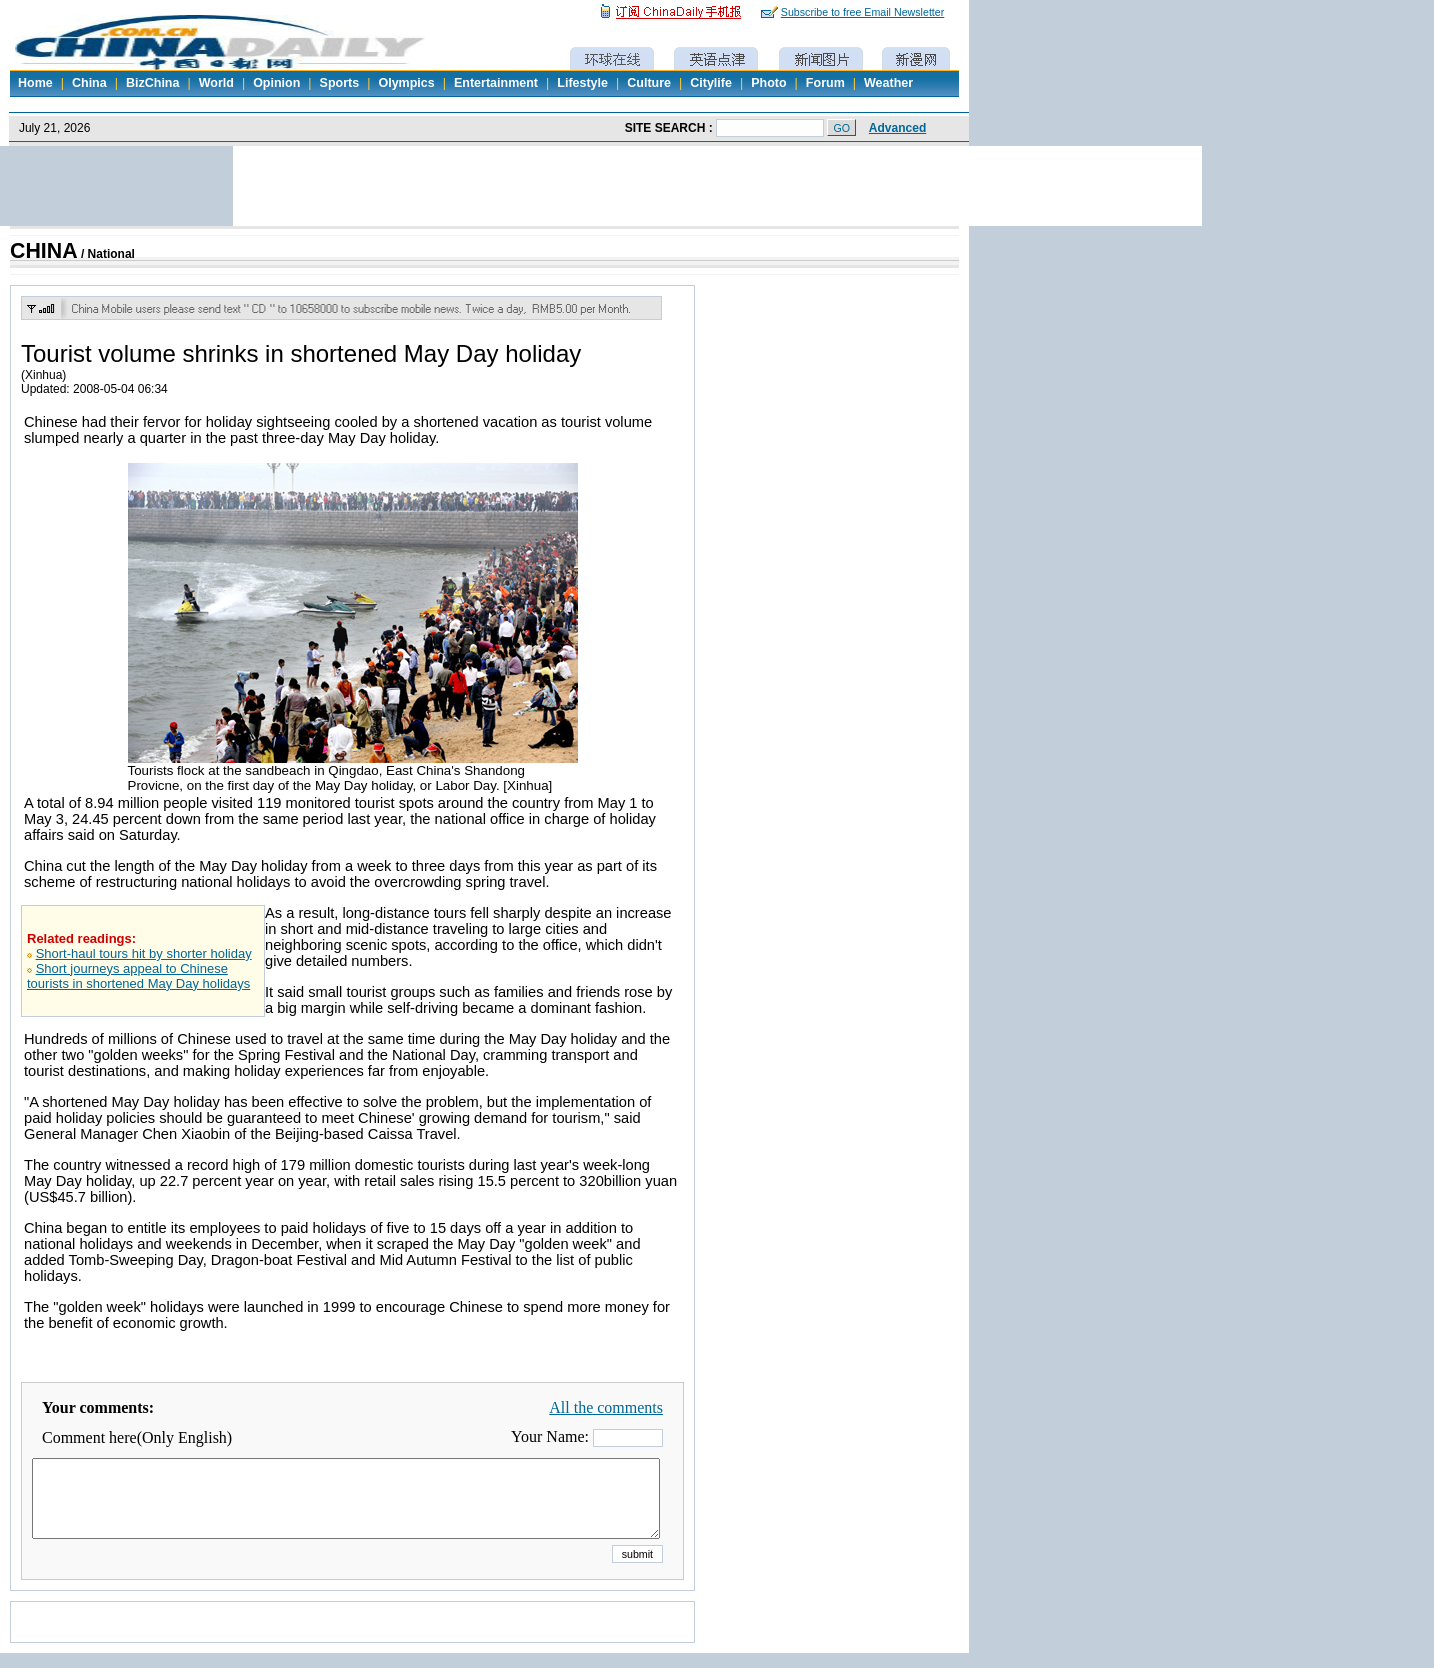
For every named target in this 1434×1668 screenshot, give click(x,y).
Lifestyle (582, 83)
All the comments (606, 1407)
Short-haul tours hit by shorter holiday (144, 953)
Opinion (276, 83)
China (89, 83)
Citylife (711, 83)
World (216, 83)
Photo (768, 83)
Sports (340, 83)
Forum (825, 83)
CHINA (44, 251)
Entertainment (496, 83)
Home (35, 83)
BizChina (152, 83)
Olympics (406, 83)
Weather (888, 83)
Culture (649, 83)
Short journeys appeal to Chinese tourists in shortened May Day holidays (138, 976)
